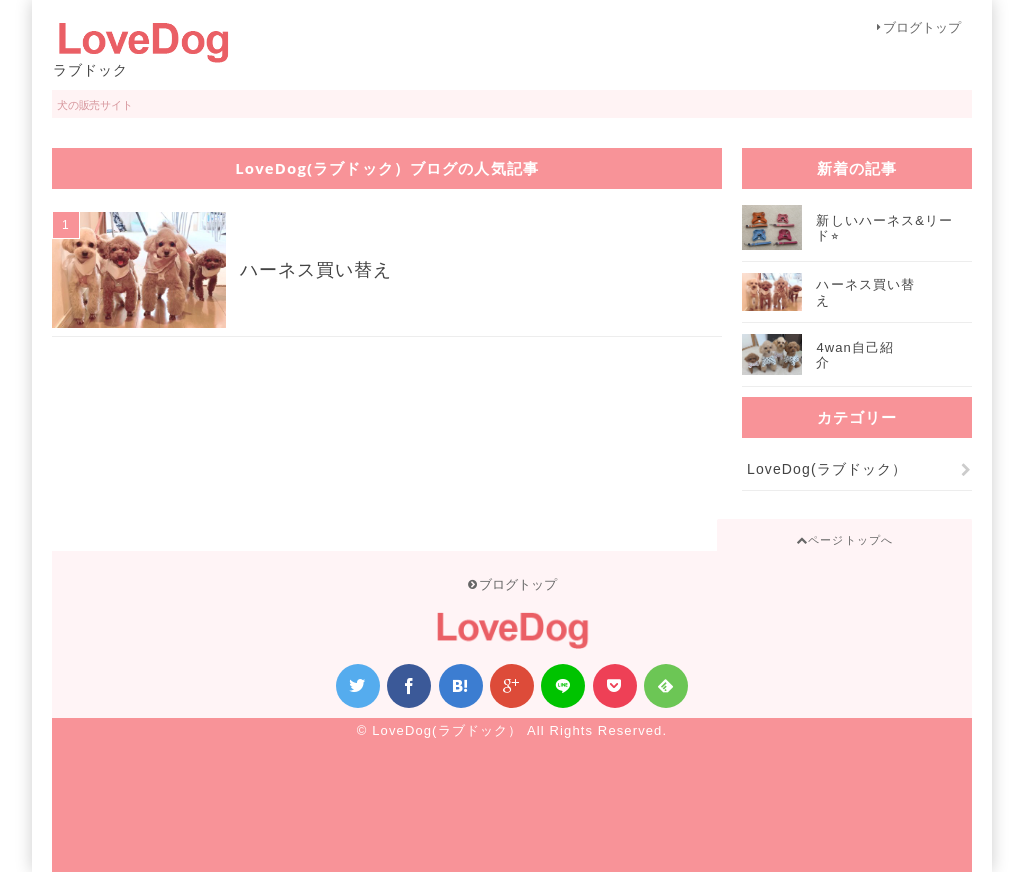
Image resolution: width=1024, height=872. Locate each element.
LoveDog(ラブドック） (829, 469)
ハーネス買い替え (316, 270)
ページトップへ (844, 540)
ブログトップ (919, 27)
